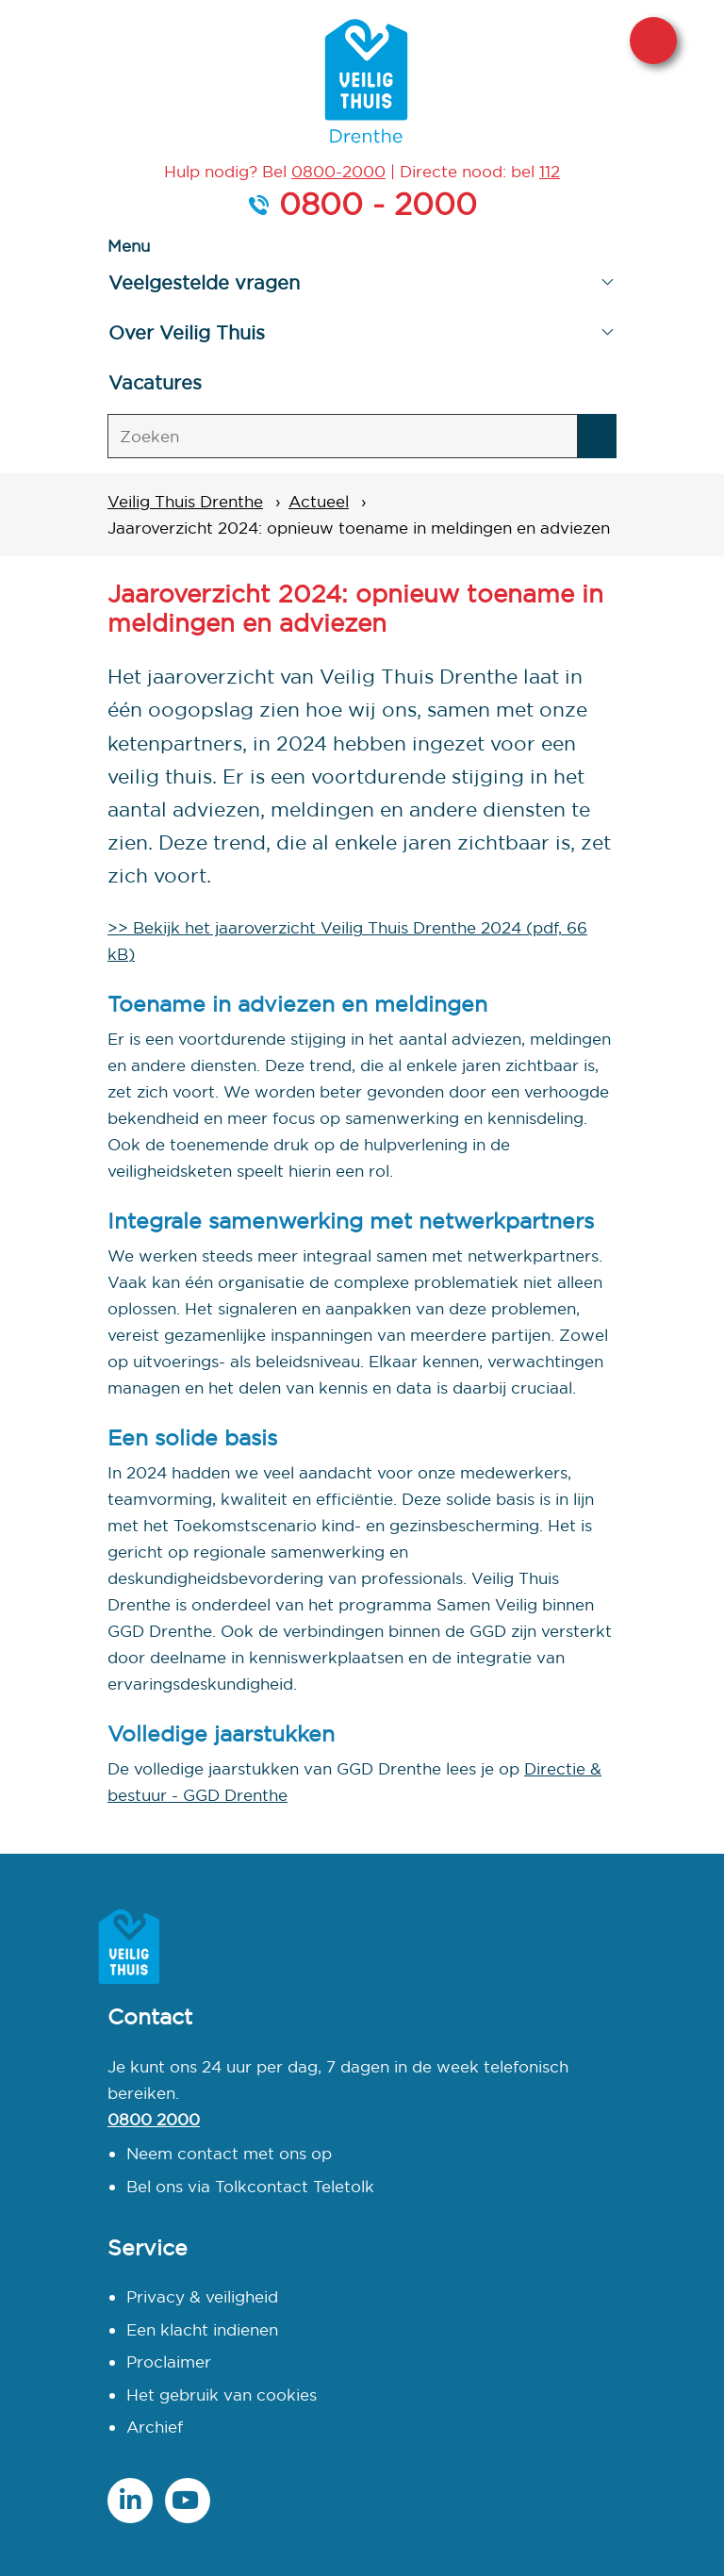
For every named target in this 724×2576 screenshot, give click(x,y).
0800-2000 (338, 171)
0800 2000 (153, 2119)
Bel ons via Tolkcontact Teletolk (250, 2186)
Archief (154, 2426)
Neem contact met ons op (229, 2153)
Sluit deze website (653, 40)
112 (549, 171)
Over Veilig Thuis (186, 332)
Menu (128, 246)
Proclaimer (168, 2361)
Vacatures (155, 382)
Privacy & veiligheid (202, 2296)
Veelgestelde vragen (204, 282)
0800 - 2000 (378, 204)
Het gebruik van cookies (221, 2394)
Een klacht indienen (202, 2329)
